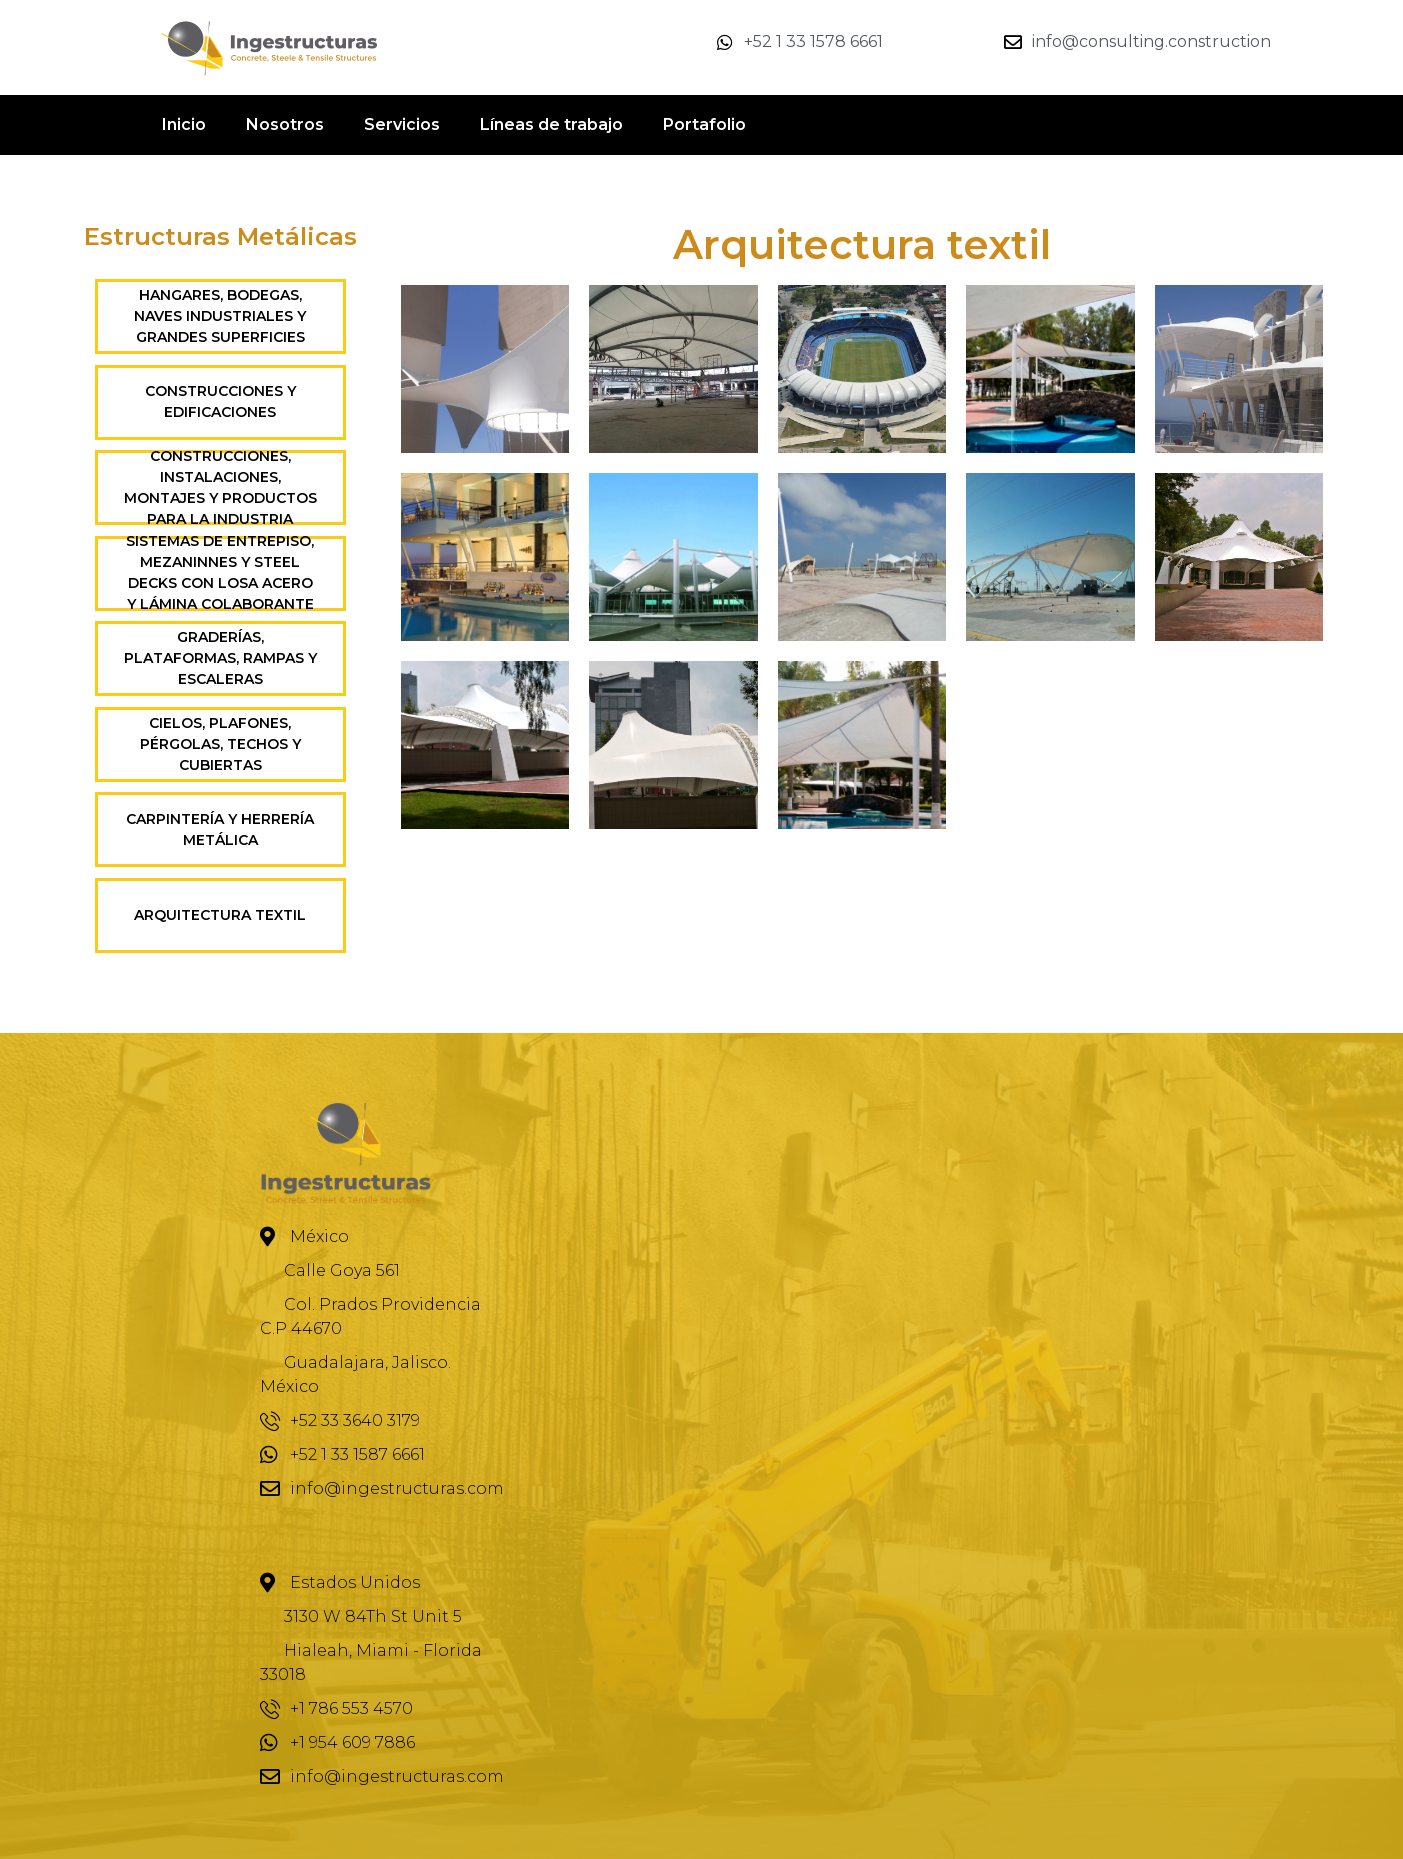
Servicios (402, 124)
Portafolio (704, 124)
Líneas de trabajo (551, 124)
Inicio (184, 124)
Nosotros (285, 124)
